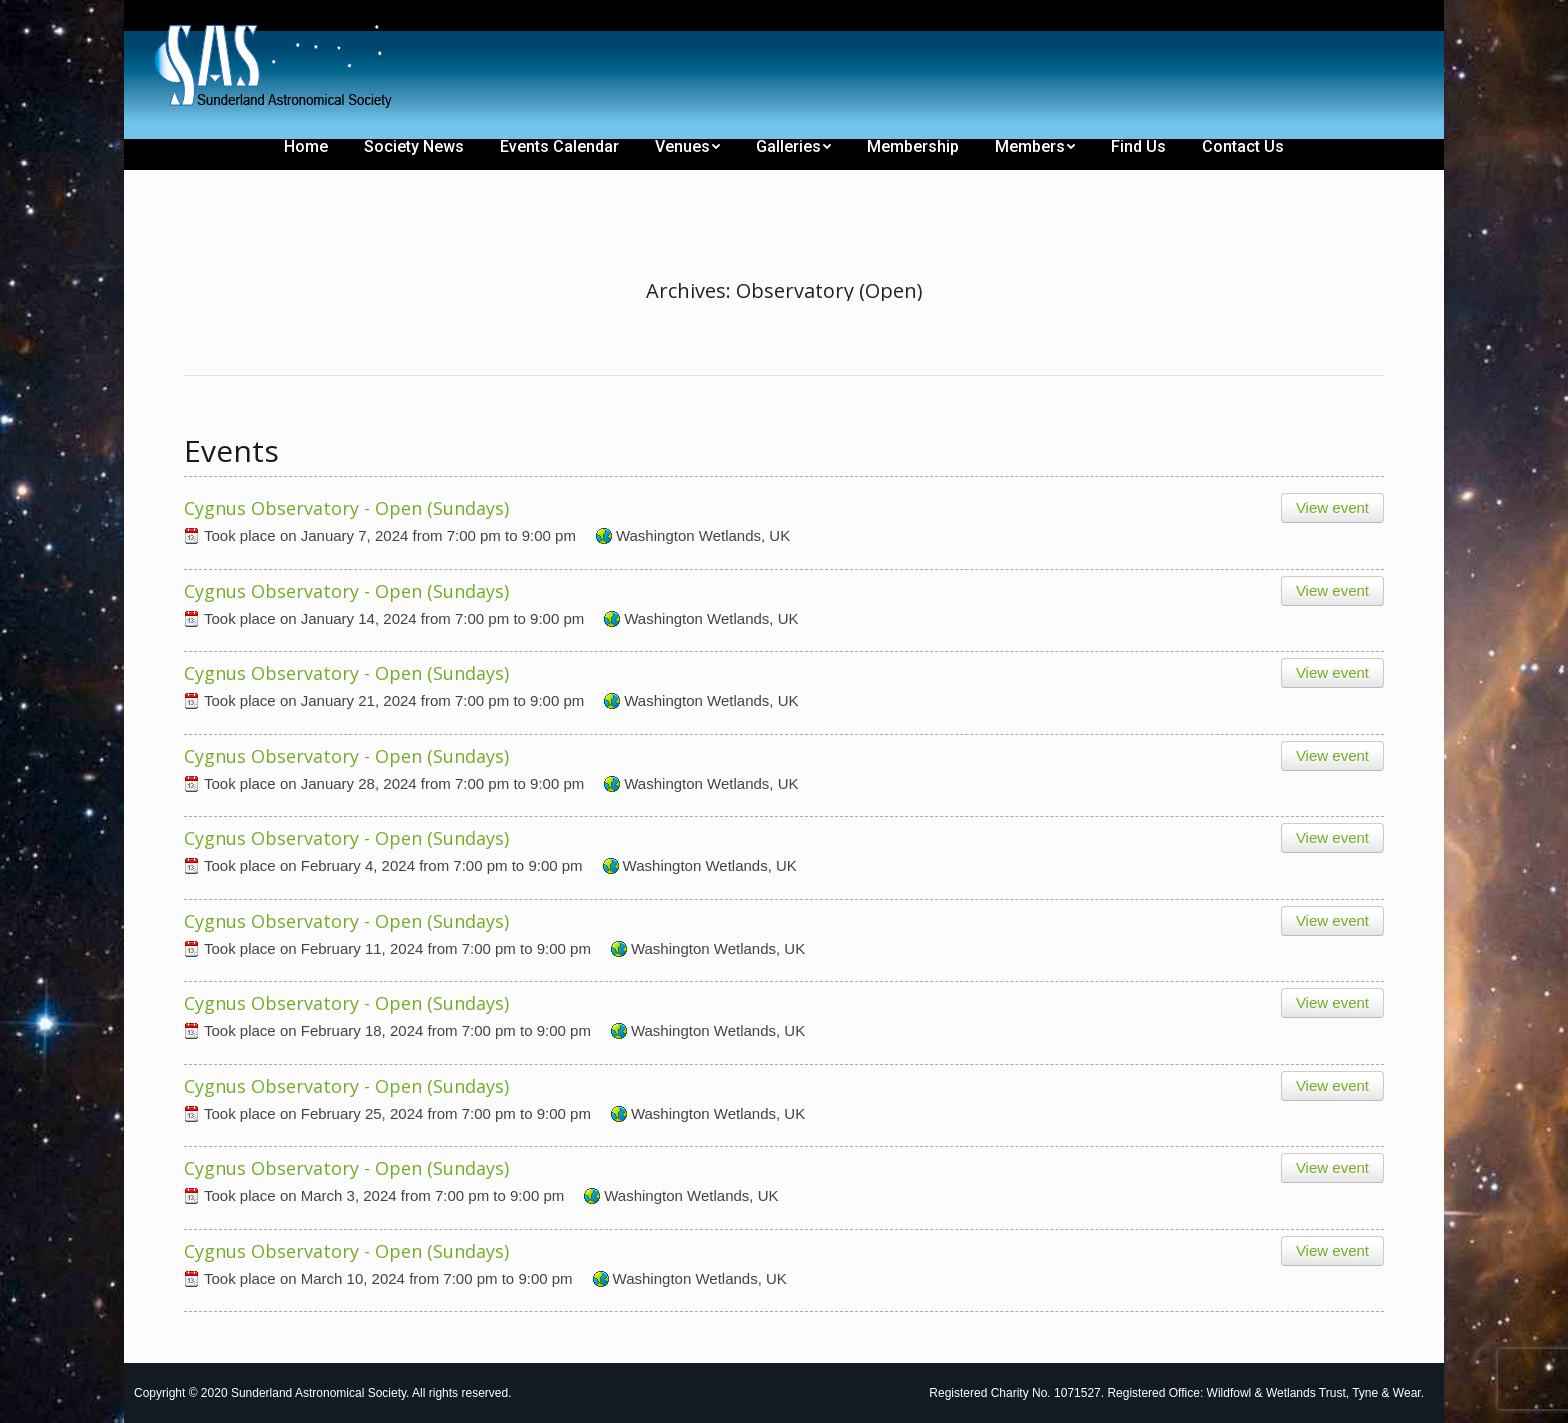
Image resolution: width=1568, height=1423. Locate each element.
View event (1332, 507)
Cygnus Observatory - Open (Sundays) (346, 508)
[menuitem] (196, 18)
